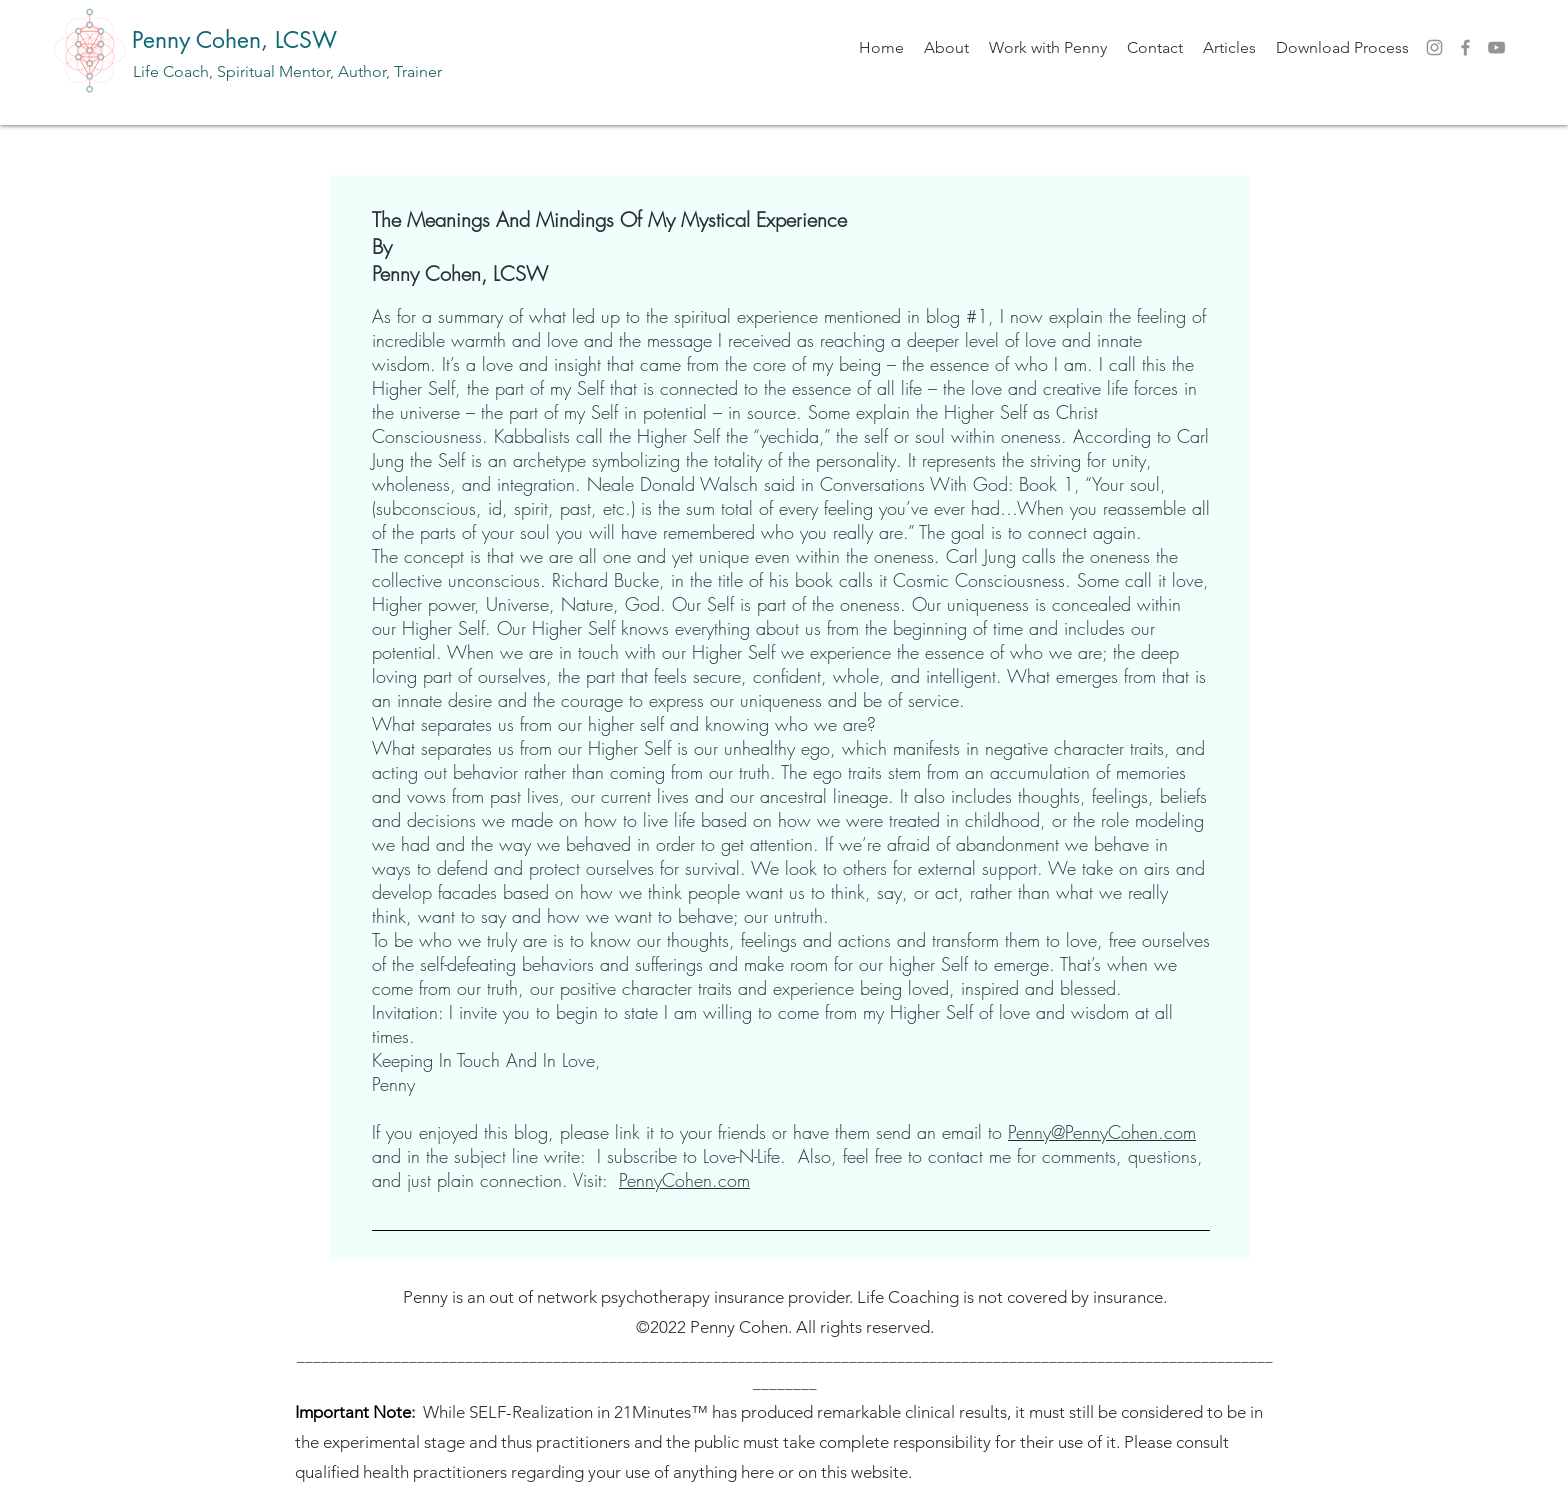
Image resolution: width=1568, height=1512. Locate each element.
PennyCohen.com (684, 1180)
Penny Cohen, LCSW (234, 40)
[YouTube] (1496, 47)
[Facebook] (1465, 47)
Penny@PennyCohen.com (1102, 1132)
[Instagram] (1434, 47)
